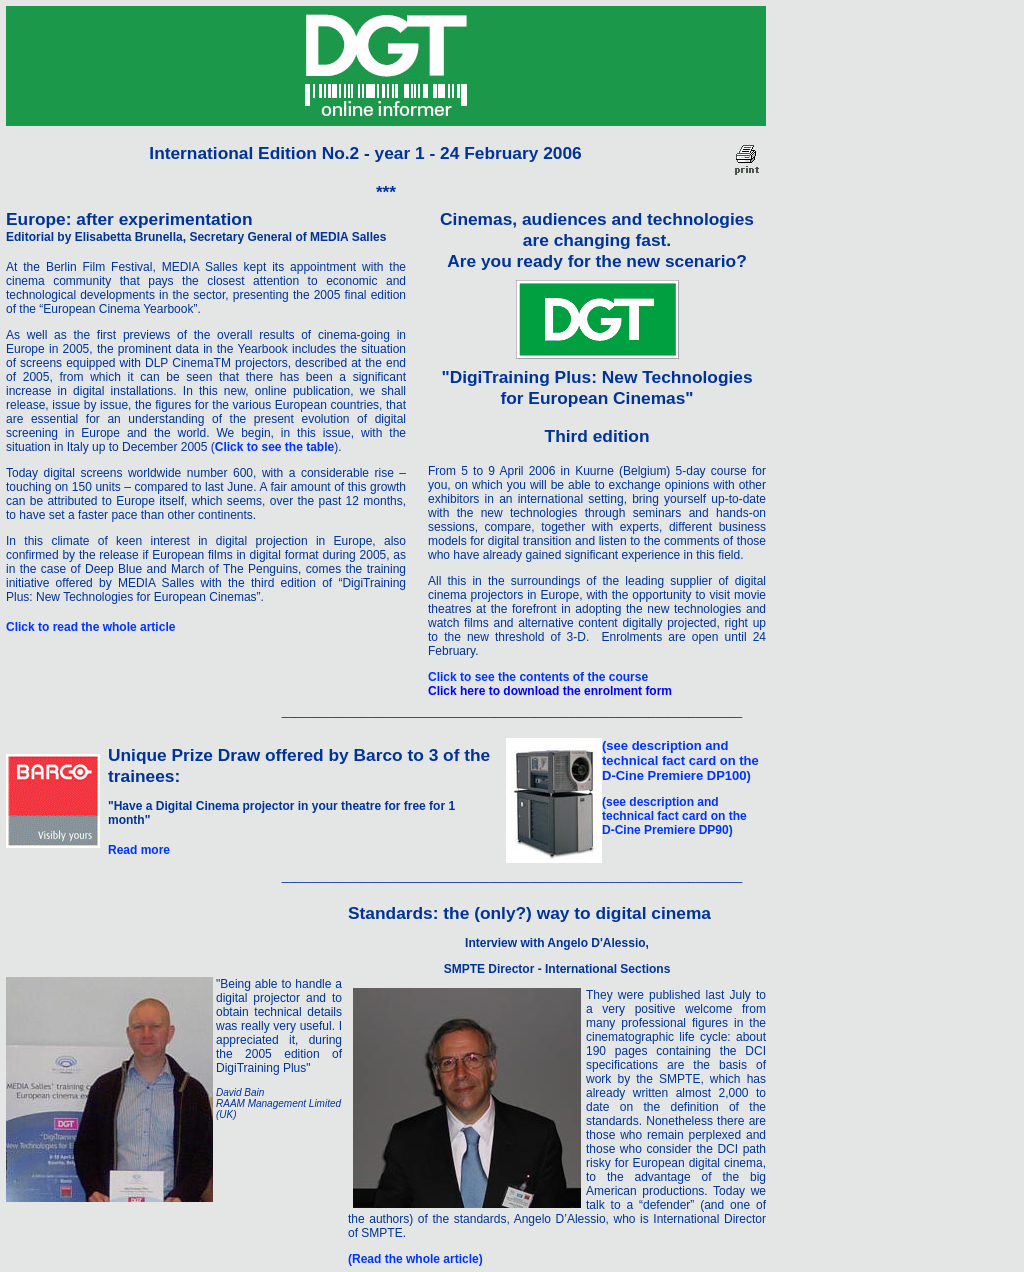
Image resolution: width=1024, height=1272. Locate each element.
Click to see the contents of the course (538, 677)
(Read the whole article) (415, 1259)
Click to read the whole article (90, 627)
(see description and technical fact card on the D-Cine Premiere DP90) (674, 816)
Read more (139, 850)
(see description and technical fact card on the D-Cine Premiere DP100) (680, 760)
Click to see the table (274, 447)
